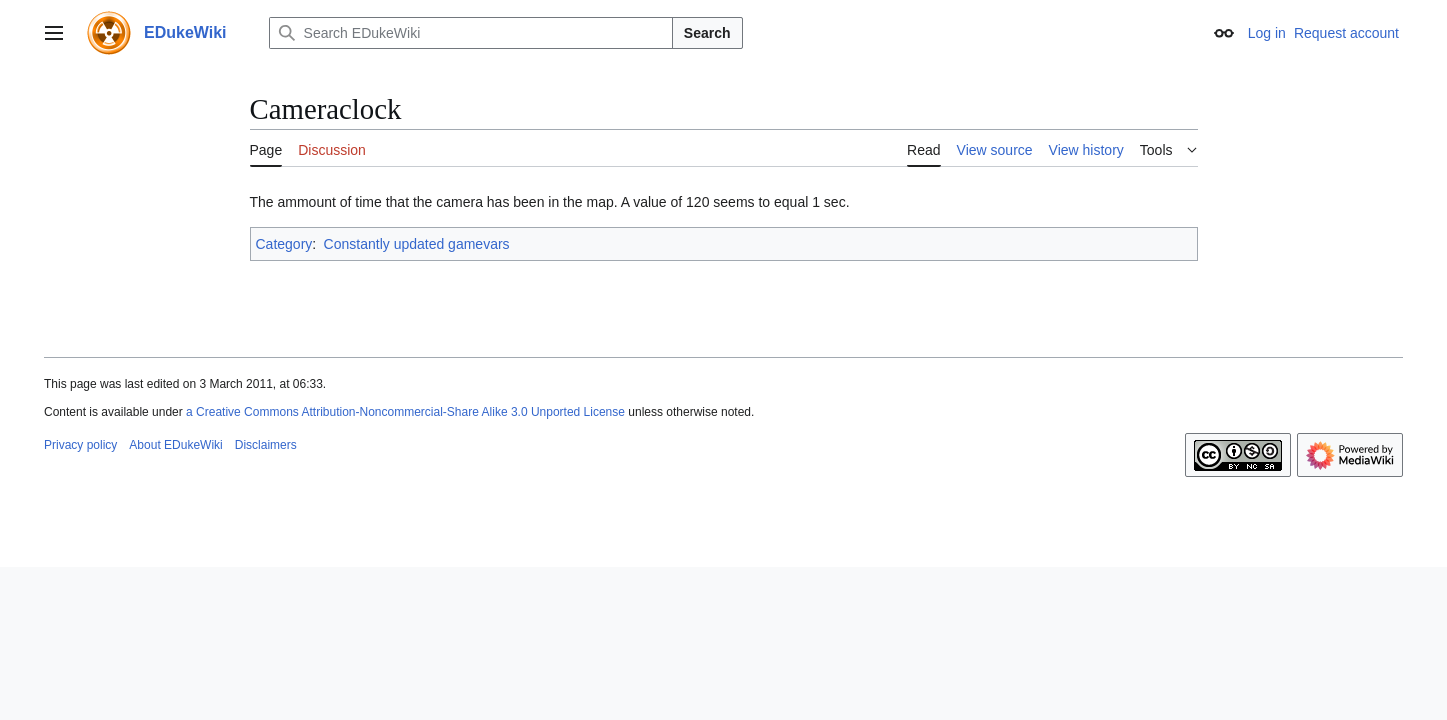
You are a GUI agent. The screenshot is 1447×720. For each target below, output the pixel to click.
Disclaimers (266, 445)
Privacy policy (80, 445)
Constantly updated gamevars (417, 244)
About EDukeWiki (175, 445)
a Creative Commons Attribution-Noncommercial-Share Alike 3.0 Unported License (405, 412)
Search (707, 33)
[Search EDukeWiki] (471, 33)
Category (284, 244)
